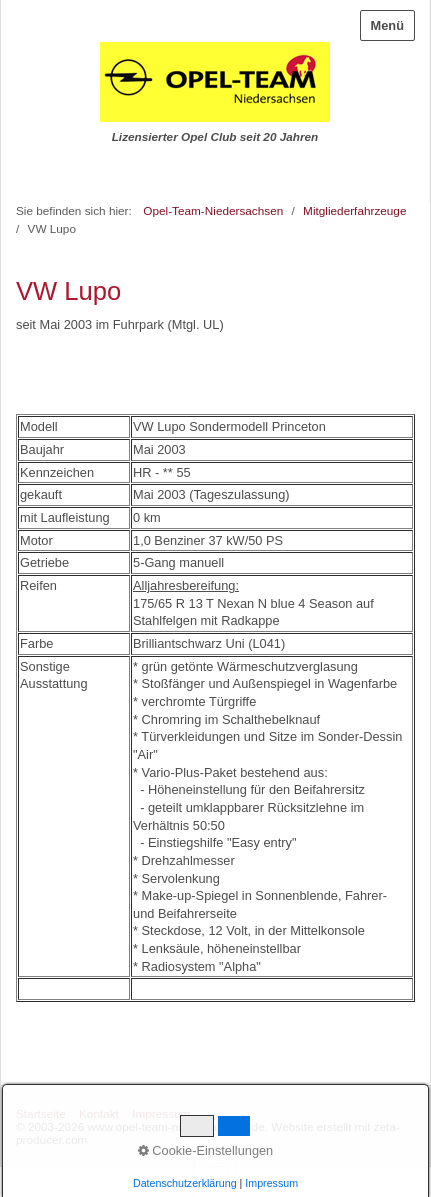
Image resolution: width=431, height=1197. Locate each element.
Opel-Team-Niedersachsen (213, 210)
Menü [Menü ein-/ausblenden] (387, 25)
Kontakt (99, 1113)
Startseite (41, 1113)
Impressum (161, 1113)
